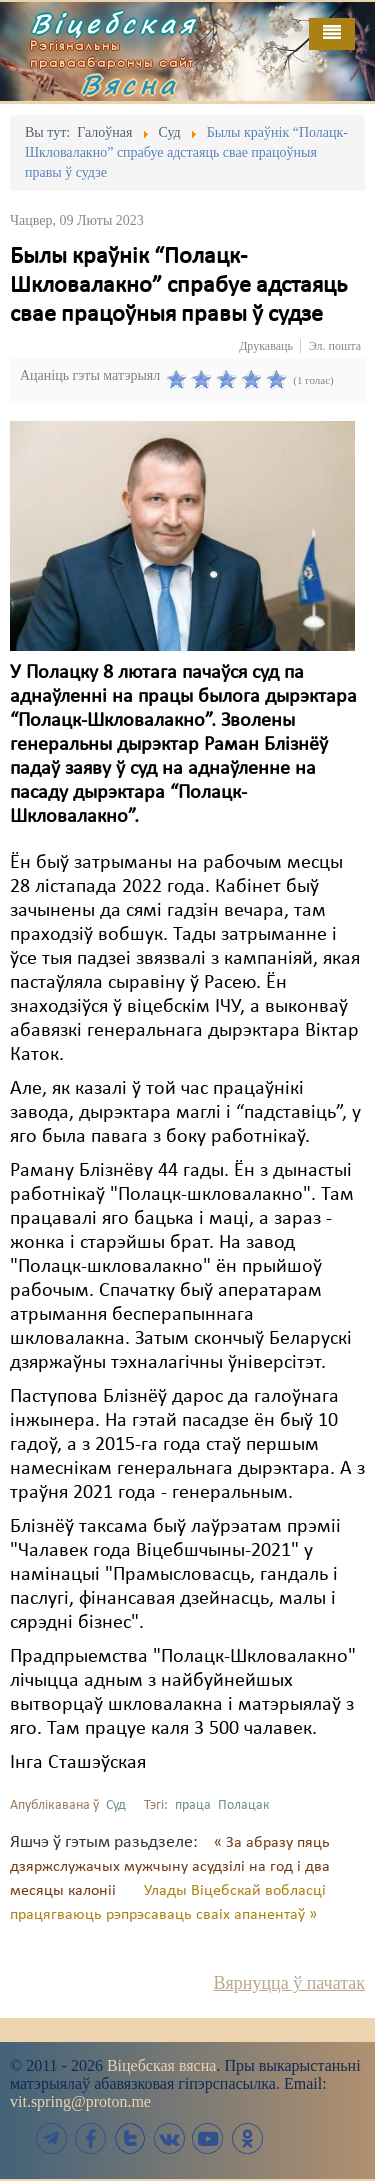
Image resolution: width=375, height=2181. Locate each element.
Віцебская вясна (161, 2065)
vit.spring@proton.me (80, 2101)
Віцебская (114, 23)
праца (193, 1805)
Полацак (244, 1805)
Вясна (130, 84)
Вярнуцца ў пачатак (289, 1983)
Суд (116, 1805)
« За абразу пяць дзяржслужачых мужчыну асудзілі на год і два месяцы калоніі (170, 1867)
